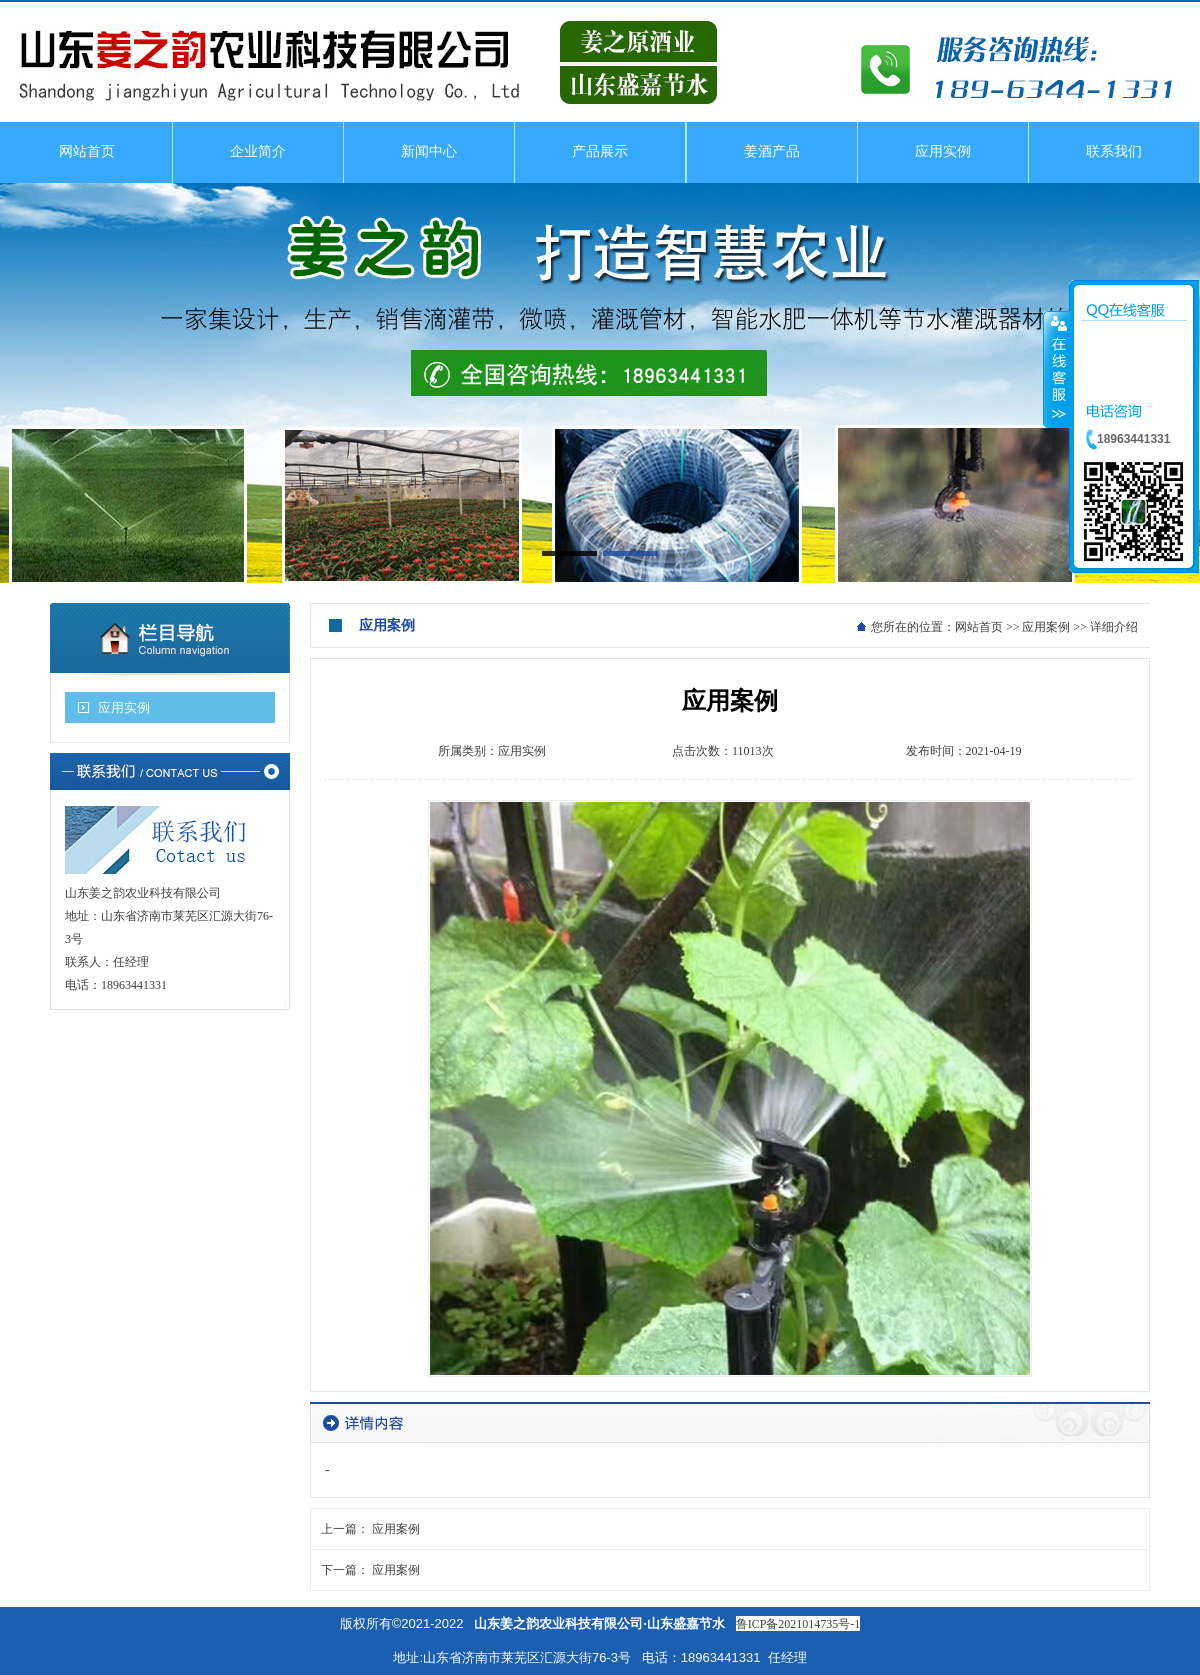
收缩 (1057, 369)
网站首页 (979, 627)
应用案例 (1046, 627)
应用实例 (124, 707)
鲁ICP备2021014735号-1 (798, 1624)
